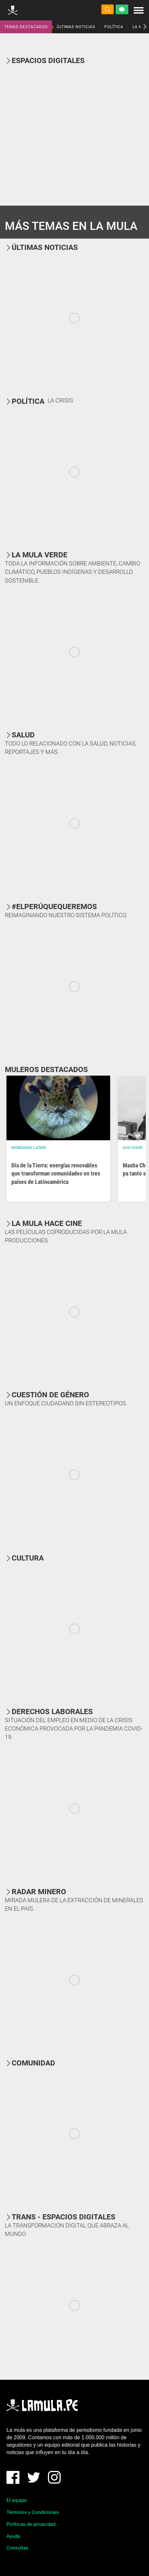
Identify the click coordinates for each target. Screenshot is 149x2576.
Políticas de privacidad (30, 2524)
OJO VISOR (133, 1147)
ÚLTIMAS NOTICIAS (76, 27)
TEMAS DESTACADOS (26, 27)
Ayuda (13, 2536)
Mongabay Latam (28, 1147)
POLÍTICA (113, 27)
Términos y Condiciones (32, 2512)
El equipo (16, 2500)
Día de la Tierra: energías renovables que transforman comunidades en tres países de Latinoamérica (55, 1173)
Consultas (17, 2548)
